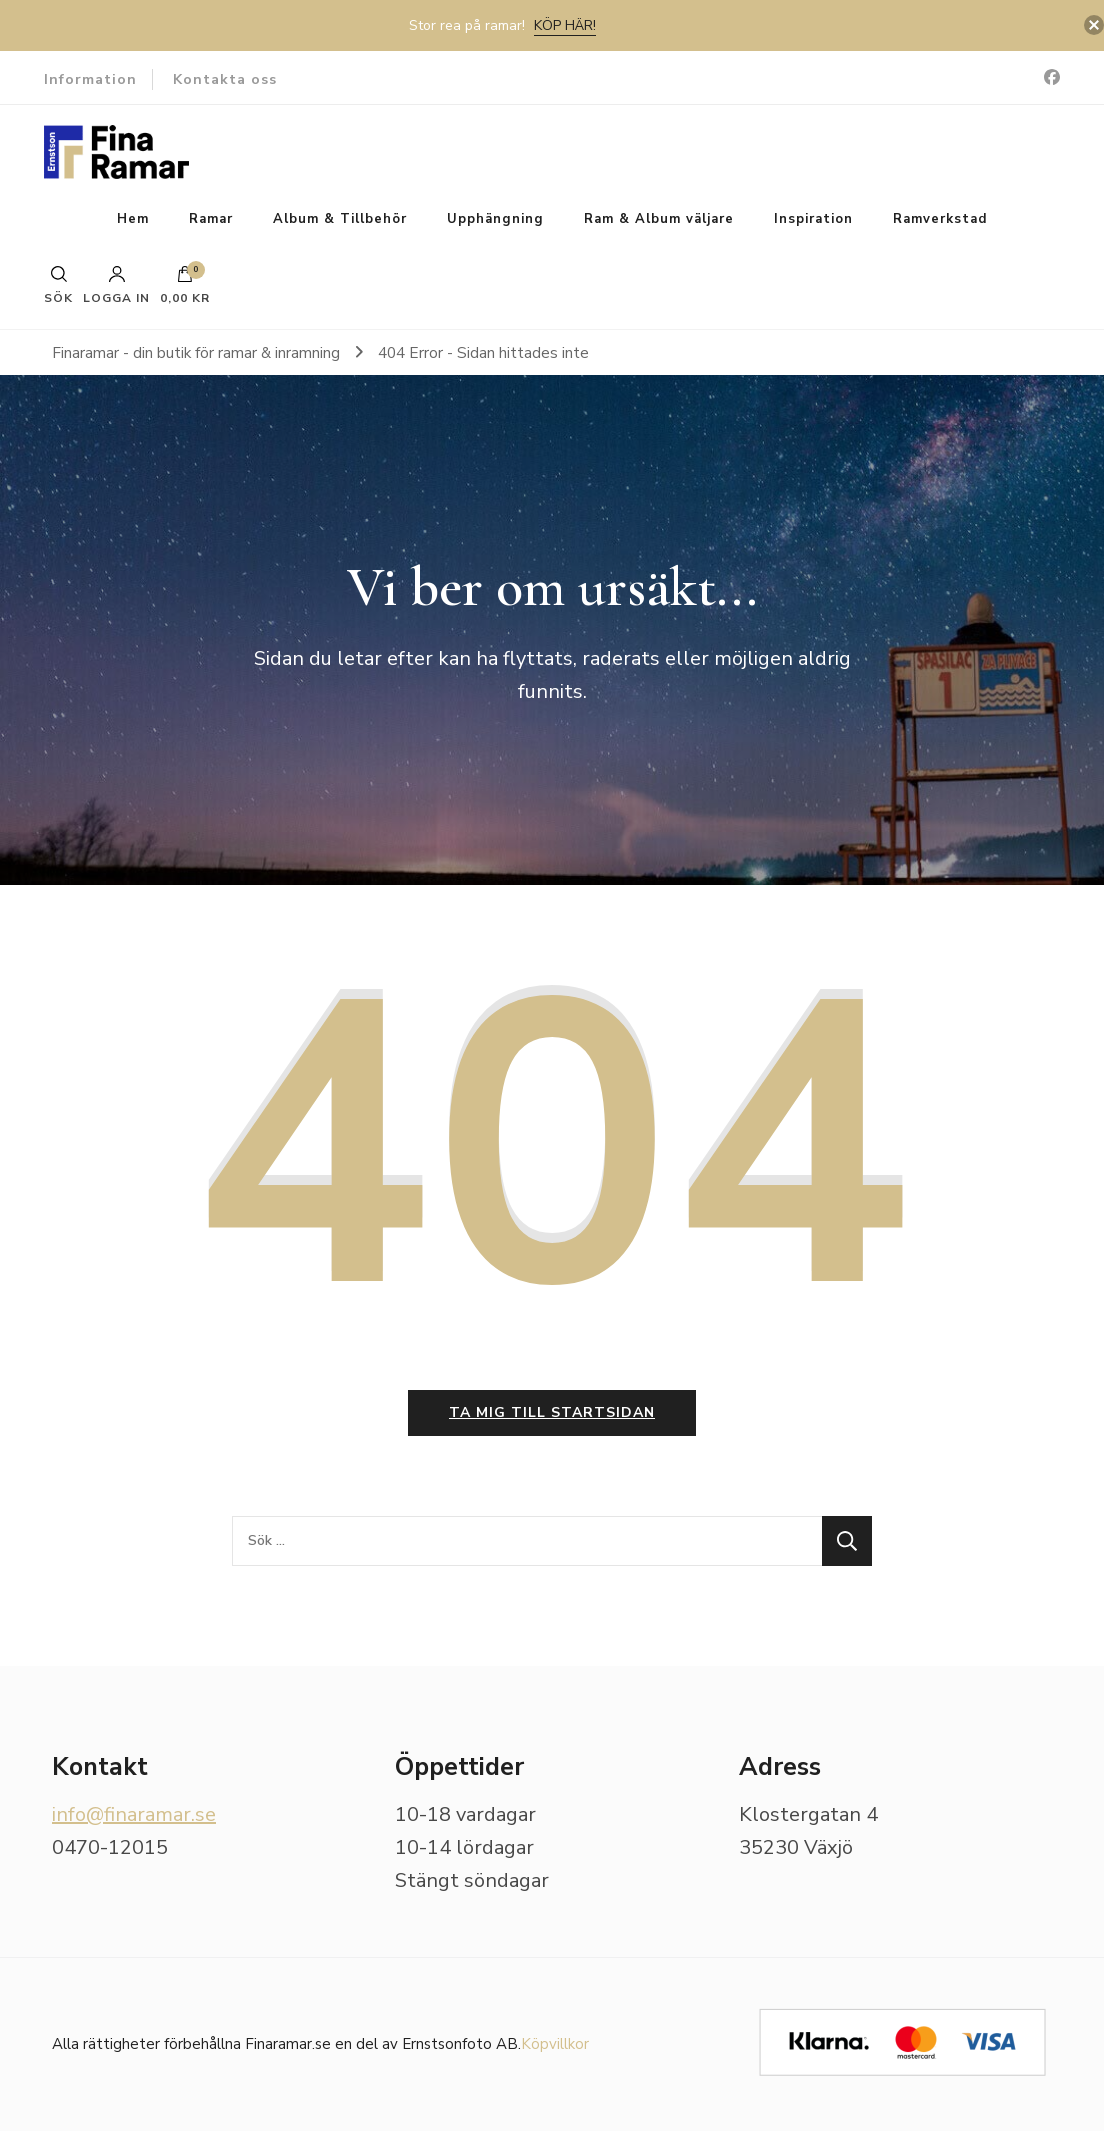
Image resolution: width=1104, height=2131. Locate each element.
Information (90, 79)
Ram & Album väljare (659, 219)
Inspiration (813, 219)
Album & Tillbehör (340, 219)
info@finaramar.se (134, 1814)
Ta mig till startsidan (552, 1412)
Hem (133, 219)
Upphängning (495, 219)
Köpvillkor (555, 2044)
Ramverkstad (940, 219)
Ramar (211, 219)
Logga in (116, 285)
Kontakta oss (225, 79)
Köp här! (565, 25)
